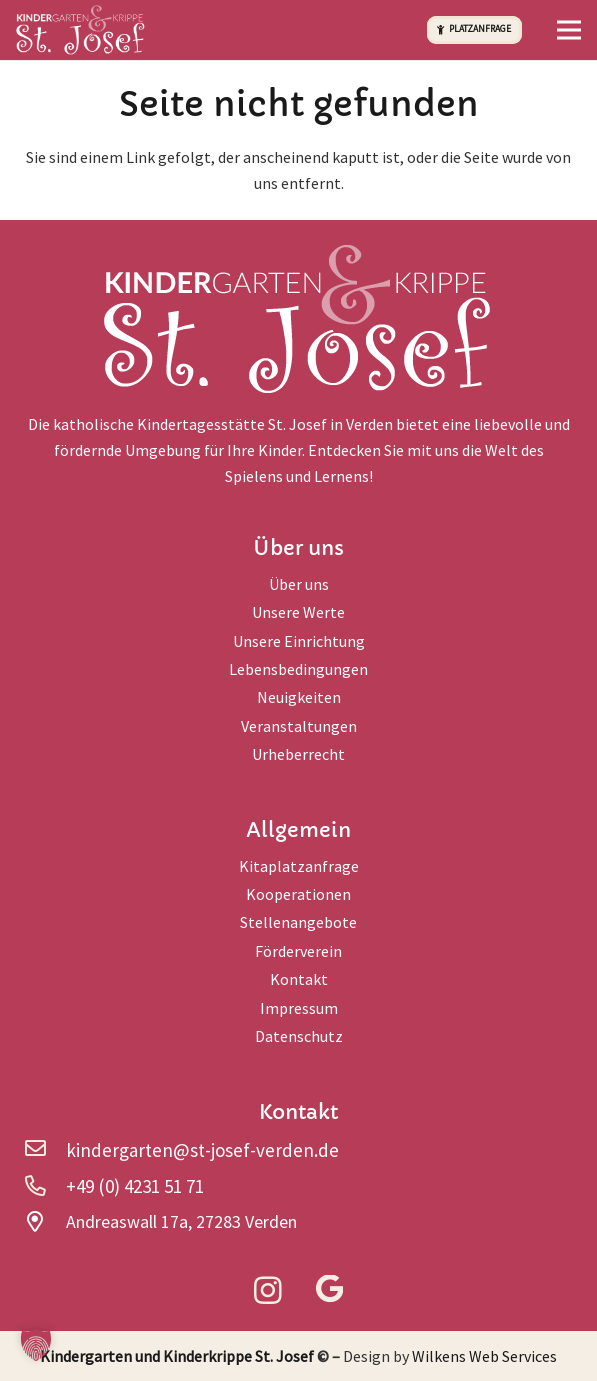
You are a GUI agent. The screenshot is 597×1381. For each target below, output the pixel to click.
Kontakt (299, 979)
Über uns (299, 584)
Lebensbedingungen (298, 669)
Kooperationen (298, 894)
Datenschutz (299, 1036)
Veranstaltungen (299, 726)
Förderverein (298, 951)
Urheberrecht (298, 754)
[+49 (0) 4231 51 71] (45, 1186)
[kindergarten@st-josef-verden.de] (45, 1149)
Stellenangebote (298, 922)
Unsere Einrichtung (299, 641)
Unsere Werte (298, 612)
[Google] (329, 1289)
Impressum (299, 1008)
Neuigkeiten (299, 697)
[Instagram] (268, 1291)
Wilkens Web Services (484, 1356)
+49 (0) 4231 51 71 (135, 1186)
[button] (569, 30)
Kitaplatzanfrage (299, 866)
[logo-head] (81, 30)
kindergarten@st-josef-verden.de (202, 1150)
